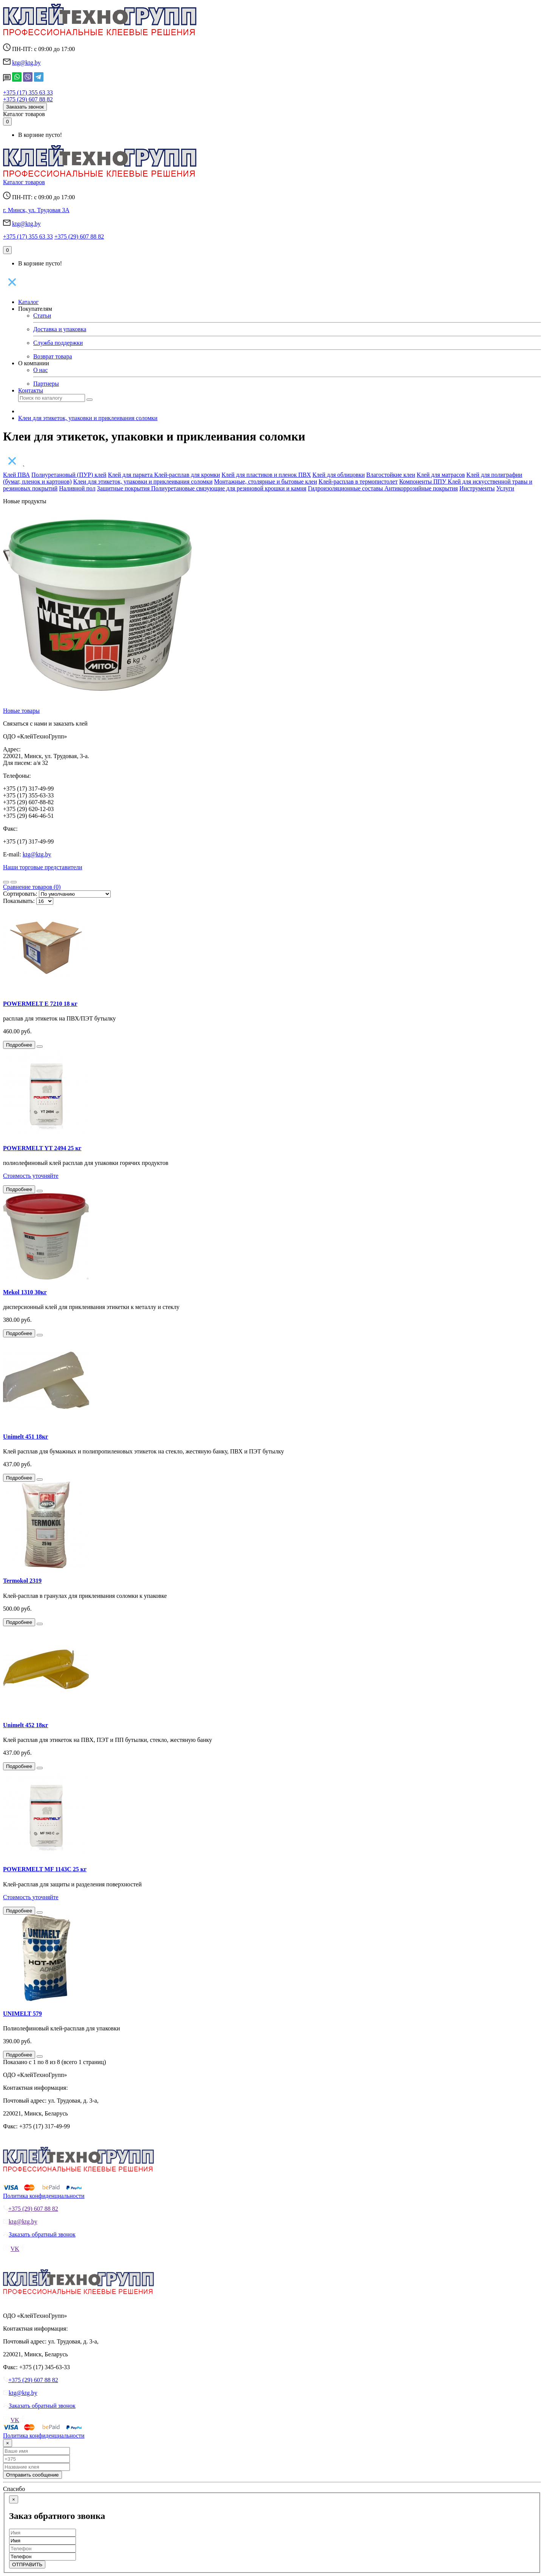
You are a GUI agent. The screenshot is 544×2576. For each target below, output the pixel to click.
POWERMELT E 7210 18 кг (40, 1003)
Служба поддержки (58, 343)
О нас (40, 370)
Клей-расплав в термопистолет (357, 481)
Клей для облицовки (338, 474)
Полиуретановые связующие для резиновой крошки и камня (228, 488)
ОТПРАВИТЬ (27, 2564)
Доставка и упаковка (59, 329)
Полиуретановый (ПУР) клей (69, 474)
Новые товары (21, 710)
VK (15, 2249)
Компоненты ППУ (423, 481)
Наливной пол (77, 488)
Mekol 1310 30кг (25, 1292)
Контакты (30, 390)
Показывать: (19, 901)
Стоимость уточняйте (31, 1175)
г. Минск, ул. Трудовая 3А (36, 210)
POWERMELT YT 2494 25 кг (42, 1148)
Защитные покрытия (124, 488)
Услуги (505, 488)
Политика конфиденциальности (44, 2196)
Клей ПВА (16, 474)
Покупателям (35, 309)
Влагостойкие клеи (390, 474)
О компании (33, 363)
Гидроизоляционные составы (346, 488)
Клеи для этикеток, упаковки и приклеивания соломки (88, 418)
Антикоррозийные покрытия (421, 488)
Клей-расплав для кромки (187, 474)
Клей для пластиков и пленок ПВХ (266, 474)
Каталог (28, 302)
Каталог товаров (24, 114)
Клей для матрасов (441, 474)
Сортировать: (20, 893)
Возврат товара (52, 356)
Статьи (42, 315)
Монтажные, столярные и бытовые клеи (265, 481)
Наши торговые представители (42, 867)
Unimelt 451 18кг (25, 1436)
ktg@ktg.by (26, 62)
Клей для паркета (131, 474)
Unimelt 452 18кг (25, 1725)
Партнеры (46, 383)
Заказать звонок (25, 107)
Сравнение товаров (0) (32, 887)
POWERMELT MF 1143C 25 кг (45, 1869)
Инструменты (477, 488)
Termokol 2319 (22, 1580)
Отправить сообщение (32, 2475)
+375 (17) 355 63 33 (28, 92)
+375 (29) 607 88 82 (28, 99)
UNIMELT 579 (22, 2013)
